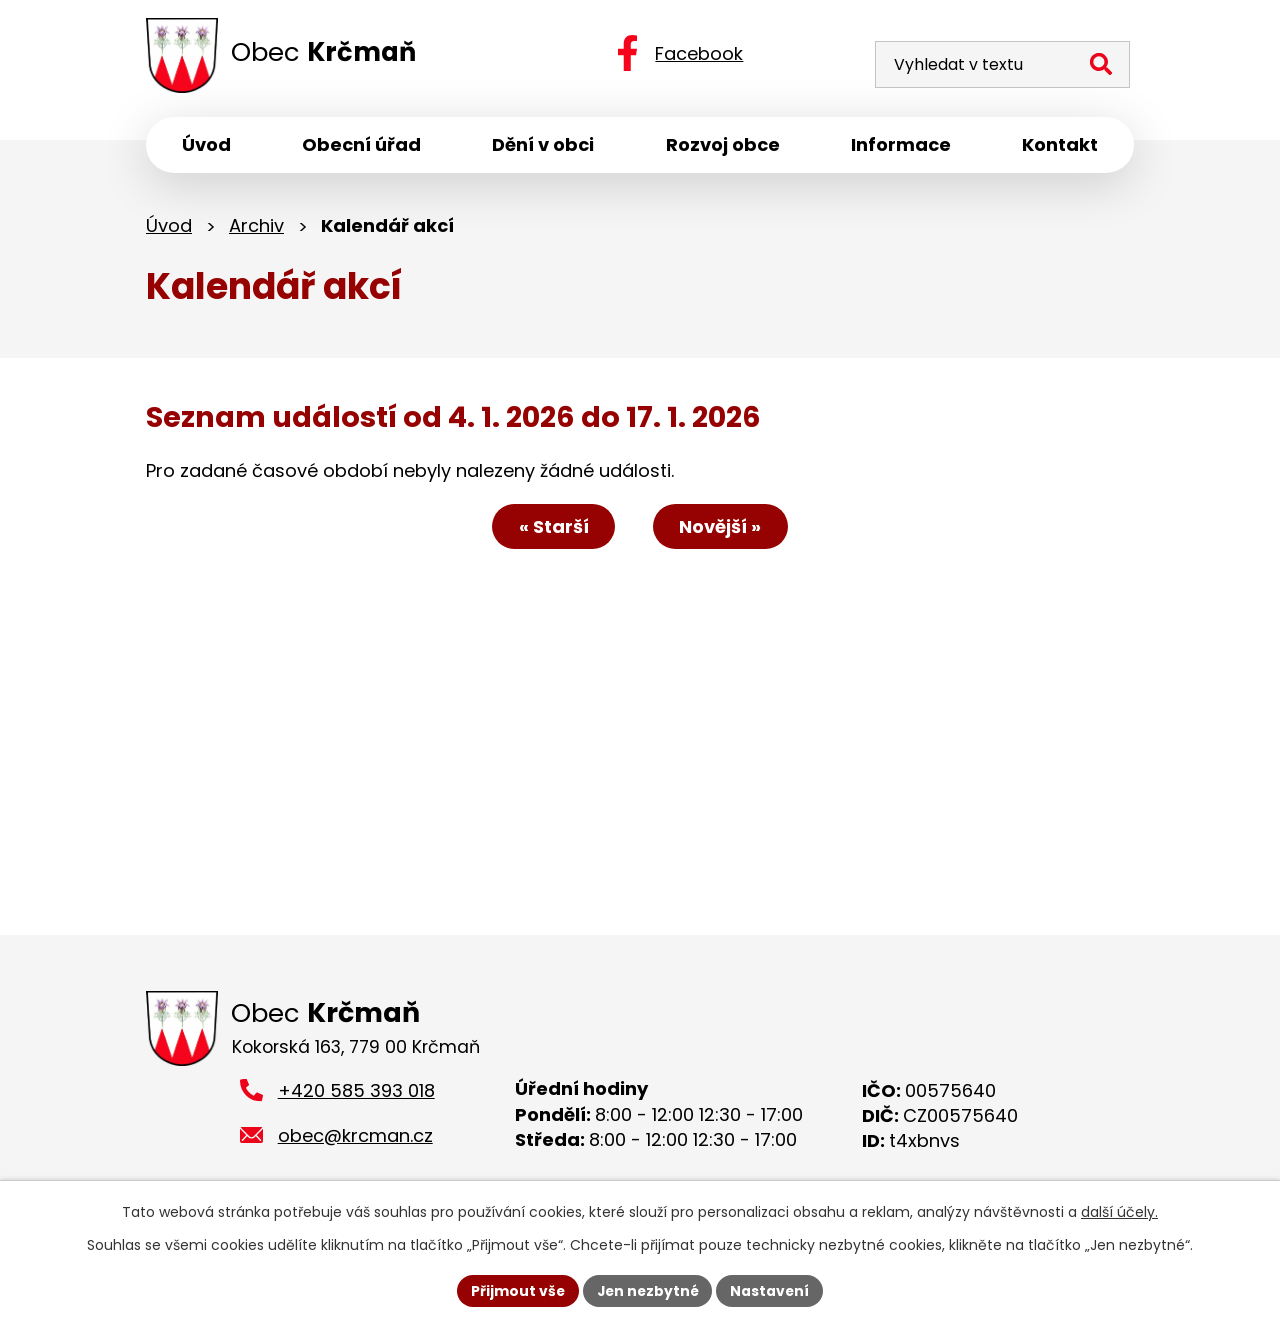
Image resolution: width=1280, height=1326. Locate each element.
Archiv (256, 227)
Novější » (723, 528)
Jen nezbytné (647, 1290)
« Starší (552, 528)
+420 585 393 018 (356, 1094)
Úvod (169, 227)
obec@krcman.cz (355, 1138)
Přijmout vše (515, 1290)
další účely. (1119, 1212)
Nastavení (772, 1290)
